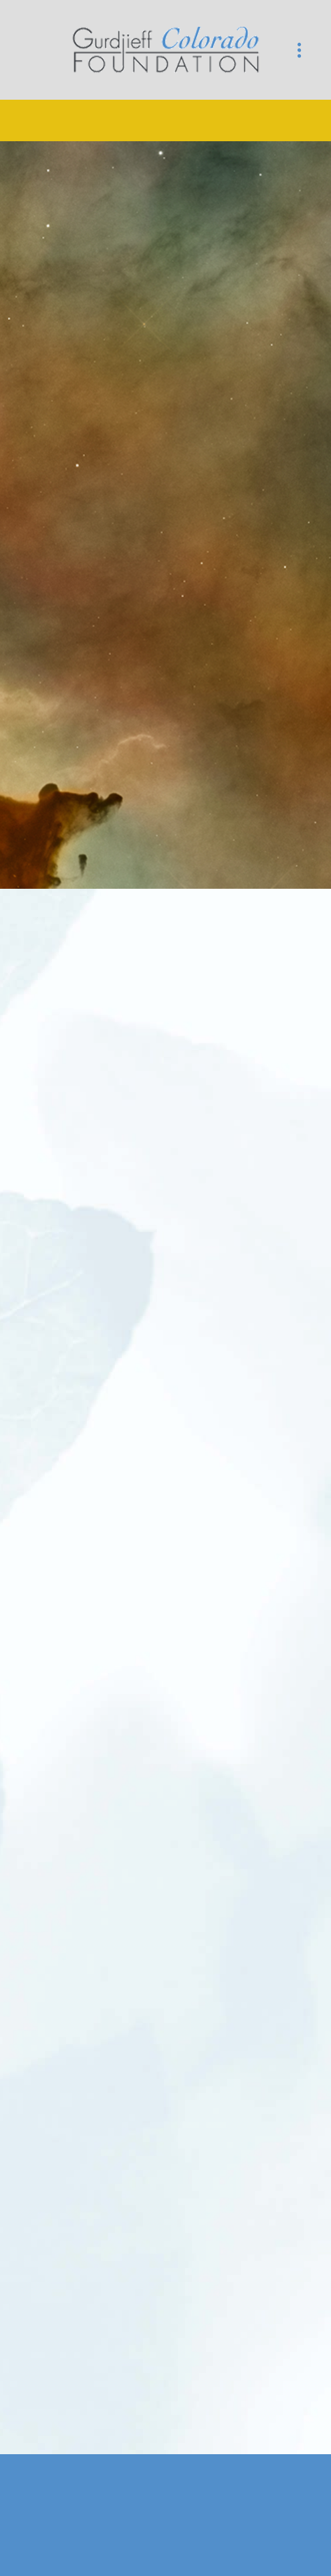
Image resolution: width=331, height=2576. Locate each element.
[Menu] (299, 50)
